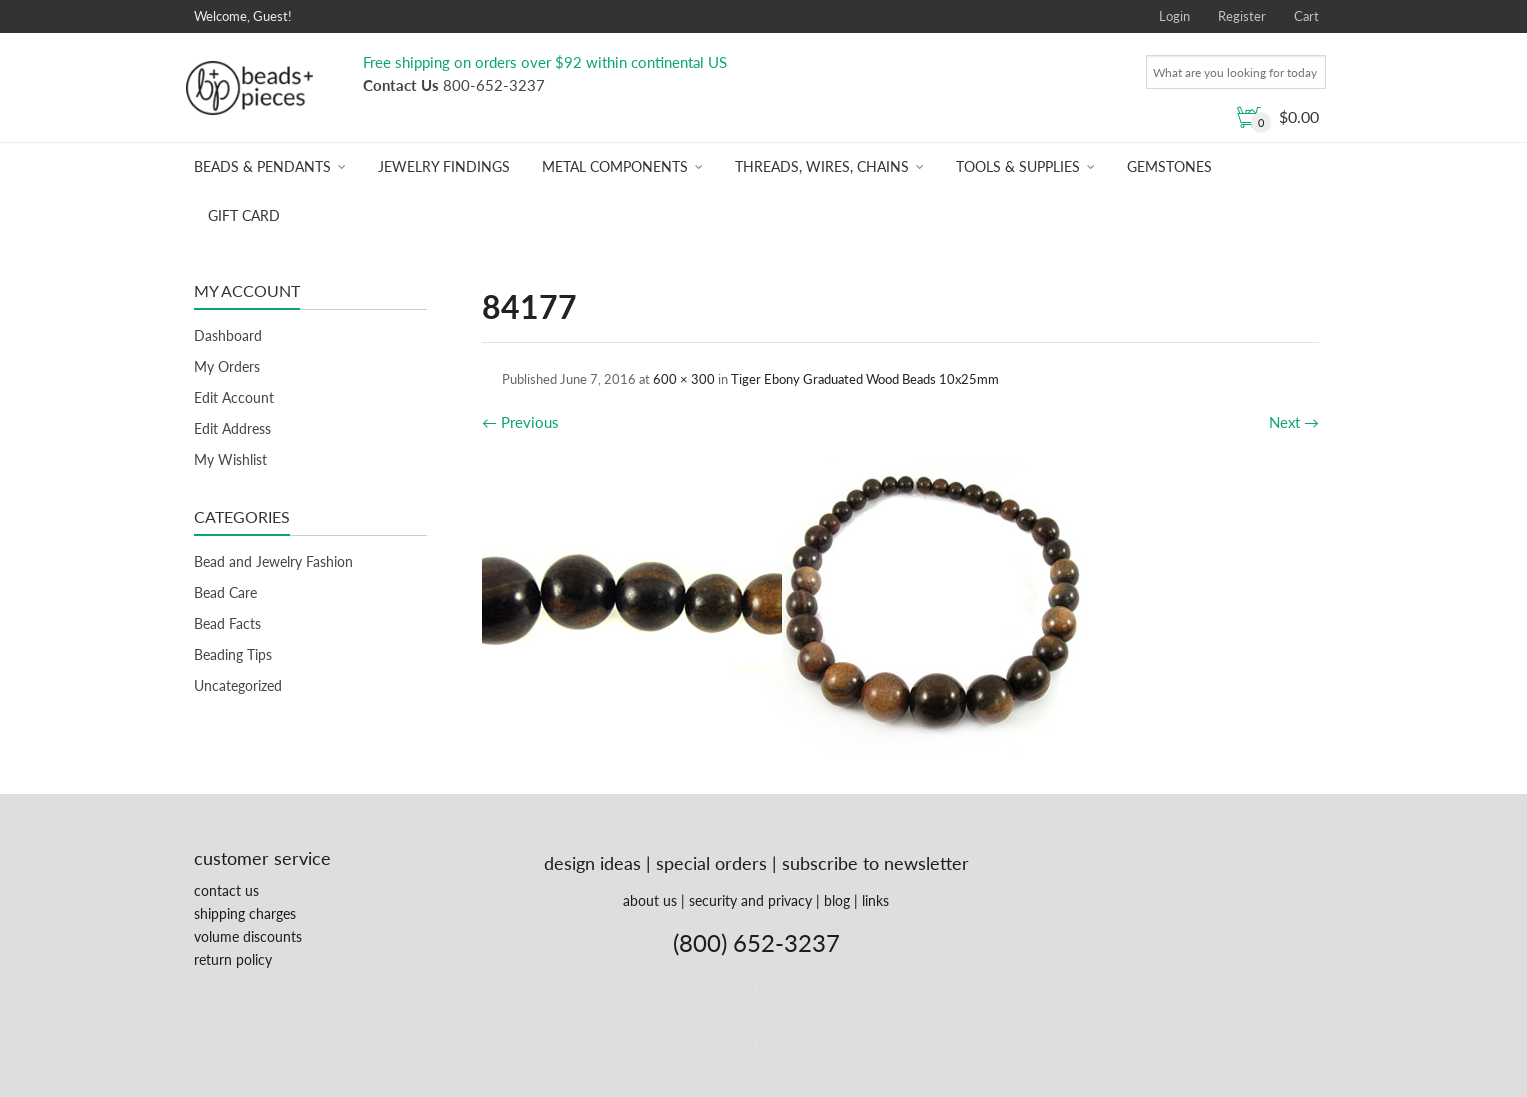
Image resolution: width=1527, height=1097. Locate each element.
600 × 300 (684, 379)
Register (1242, 16)
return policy (233, 959)
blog (837, 900)
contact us (226, 890)
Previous (520, 422)
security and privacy (750, 900)
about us (650, 900)
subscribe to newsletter (875, 863)
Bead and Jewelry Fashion (273, 561)
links (875, 900)
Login (1174, 16)
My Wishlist (230, 459)
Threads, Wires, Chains (822, 166)
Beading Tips (233, 654)
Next (1294, 422)
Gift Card (244, 215)
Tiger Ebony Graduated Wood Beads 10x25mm (865, 379)
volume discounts (248, 936)
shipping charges (245, 913)
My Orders (227, 366)
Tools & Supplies (1018, 166)
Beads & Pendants (262, 166)
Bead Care (225, 592)
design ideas (592, 863)
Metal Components (615, 166)
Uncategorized (238, 685)
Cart (1306, 16)
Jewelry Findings (444, 166)
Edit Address (232, 428)
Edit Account (234, 397)
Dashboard (228, 335)
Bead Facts (227, 623)
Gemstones (1169, 166)
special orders (711, 863)
